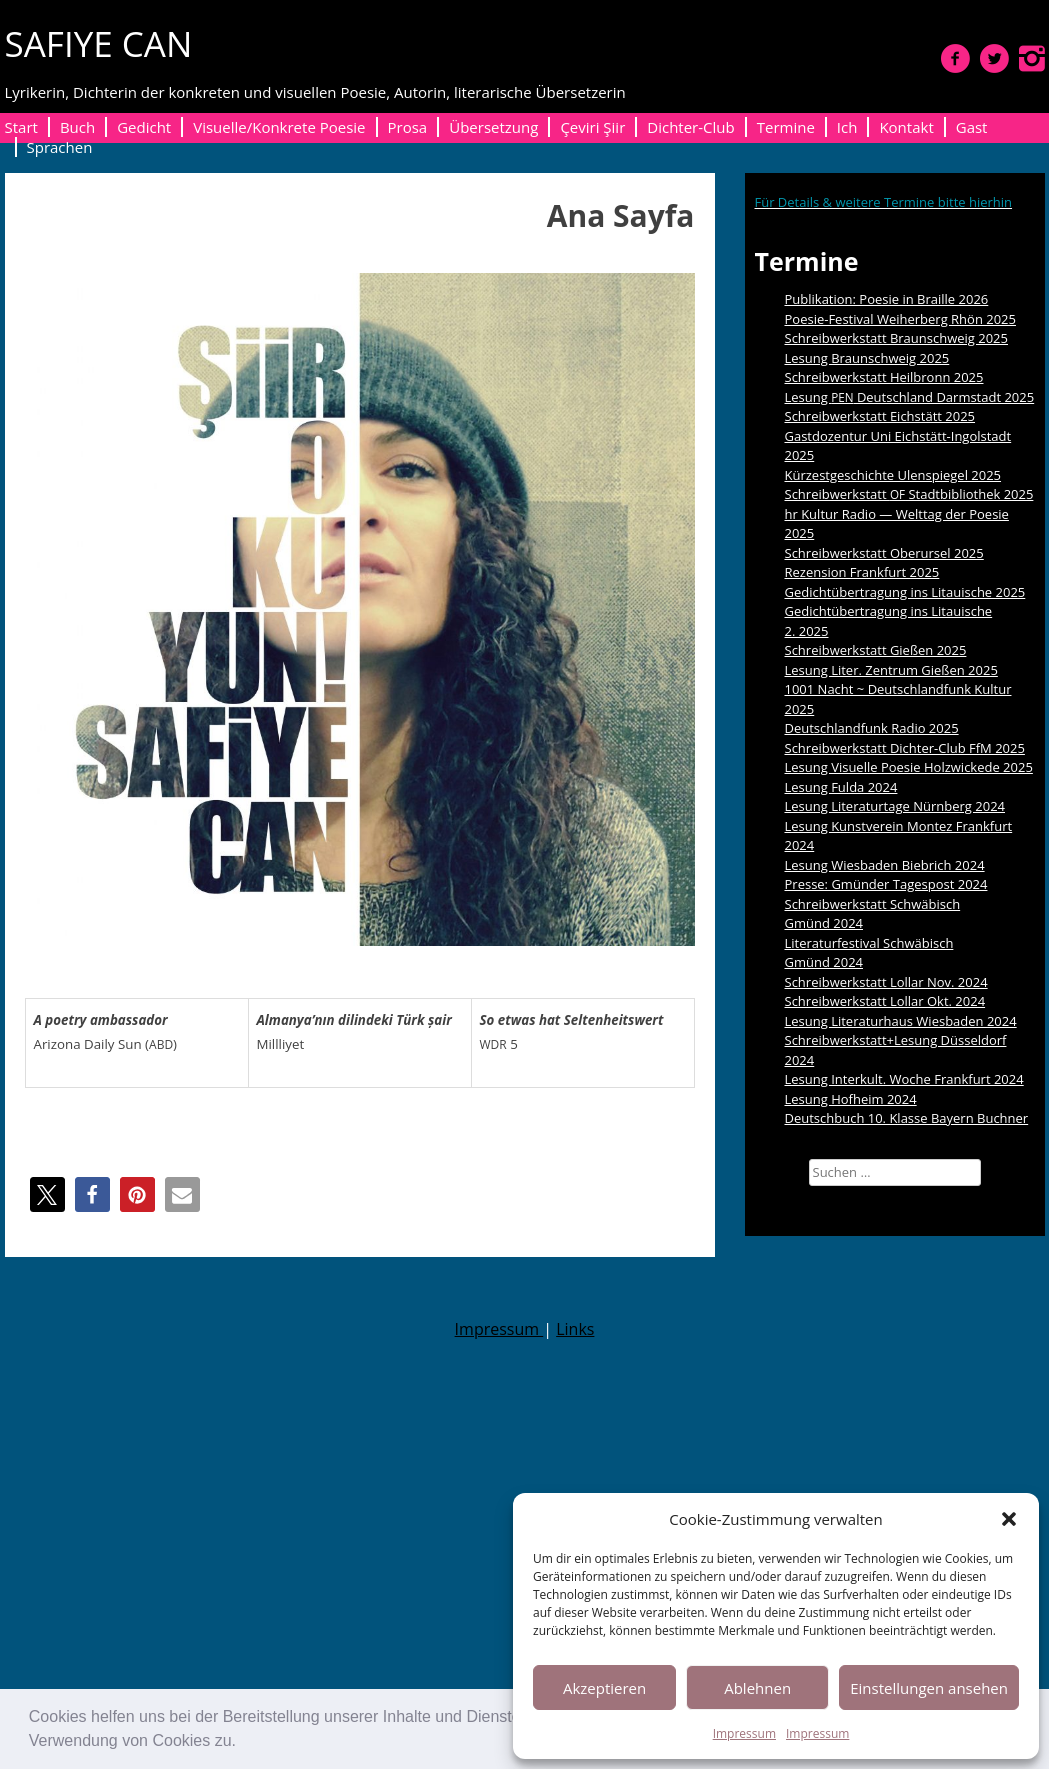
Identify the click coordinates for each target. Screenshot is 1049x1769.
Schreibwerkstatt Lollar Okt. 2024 (885, 1001)
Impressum (744, 1733)
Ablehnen (757, 1688)
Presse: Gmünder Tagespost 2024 (886, 884)
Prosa (408, 127)
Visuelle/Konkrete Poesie (279, 127)
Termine (786, 127)
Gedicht (144, 127)
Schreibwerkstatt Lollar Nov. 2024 (886, 982)
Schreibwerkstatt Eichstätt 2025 (880, 416)
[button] (243, 1743)
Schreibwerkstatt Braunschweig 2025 (897, 338)
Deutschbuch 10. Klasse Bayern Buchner (907, 1118)
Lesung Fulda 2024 (841, 787)
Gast (972, 127)
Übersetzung (493, 127)
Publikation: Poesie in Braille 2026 (887, 299)
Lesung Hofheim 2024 (851, 1099)
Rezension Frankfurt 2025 (862, 572)
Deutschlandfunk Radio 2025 (872, 728)
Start (21, 127)
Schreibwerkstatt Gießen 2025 (876, 650)
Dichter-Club (690, 127)
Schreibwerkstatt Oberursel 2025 (884, 553)
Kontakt (906, 127)
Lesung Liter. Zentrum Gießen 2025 (891, 670)
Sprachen (60, 147)
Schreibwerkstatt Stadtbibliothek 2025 (909, 494)
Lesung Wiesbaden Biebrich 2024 (885, 865)
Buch (77, 127)
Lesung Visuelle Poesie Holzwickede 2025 (909, 767)
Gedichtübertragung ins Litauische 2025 (905, 592)
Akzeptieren (604, 1688)
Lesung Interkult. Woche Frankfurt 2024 (904, 1079)
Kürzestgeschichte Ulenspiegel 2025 (893, 475)
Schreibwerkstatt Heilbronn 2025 (884, 377)
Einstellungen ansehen (929, 1688)
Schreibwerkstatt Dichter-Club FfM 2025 (905, 748)
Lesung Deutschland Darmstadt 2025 (910, 397)
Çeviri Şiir (592, 127)
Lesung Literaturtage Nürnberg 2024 (895, 806)
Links (575, 1329)
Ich (847, 127)
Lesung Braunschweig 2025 (867, 358)
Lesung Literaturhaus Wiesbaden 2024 (901, 1021)
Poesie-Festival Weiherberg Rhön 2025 (900, 319)
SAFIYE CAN (99, 43)
